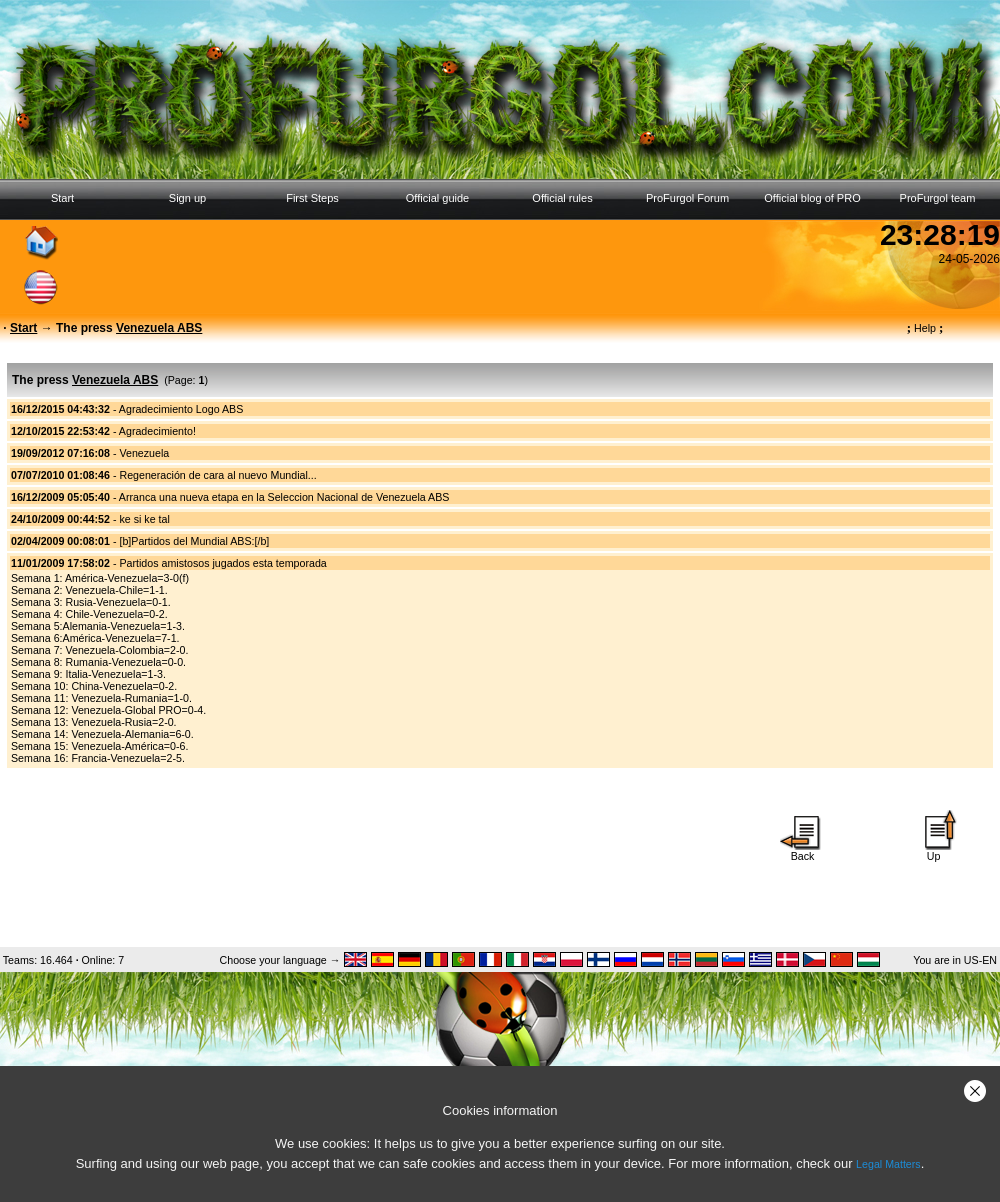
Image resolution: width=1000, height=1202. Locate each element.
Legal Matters (888, 1164)
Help (925, 328)
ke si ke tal (144, 519)
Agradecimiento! (157, 431)
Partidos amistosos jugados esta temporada (222, 563)
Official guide (437, 198)
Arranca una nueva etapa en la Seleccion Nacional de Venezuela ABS (284, 497)
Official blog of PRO (812, 198)
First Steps (312, 198)
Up (934, 851)
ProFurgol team (938, 198)
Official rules (562, 198)
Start (62, 198)
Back (803, 851)
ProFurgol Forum (687, 198)
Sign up (187, 198)
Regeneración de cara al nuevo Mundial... (217, 475)
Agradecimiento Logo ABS (181, 409)
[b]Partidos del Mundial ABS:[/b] (194, 541)
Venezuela (144, 453)
